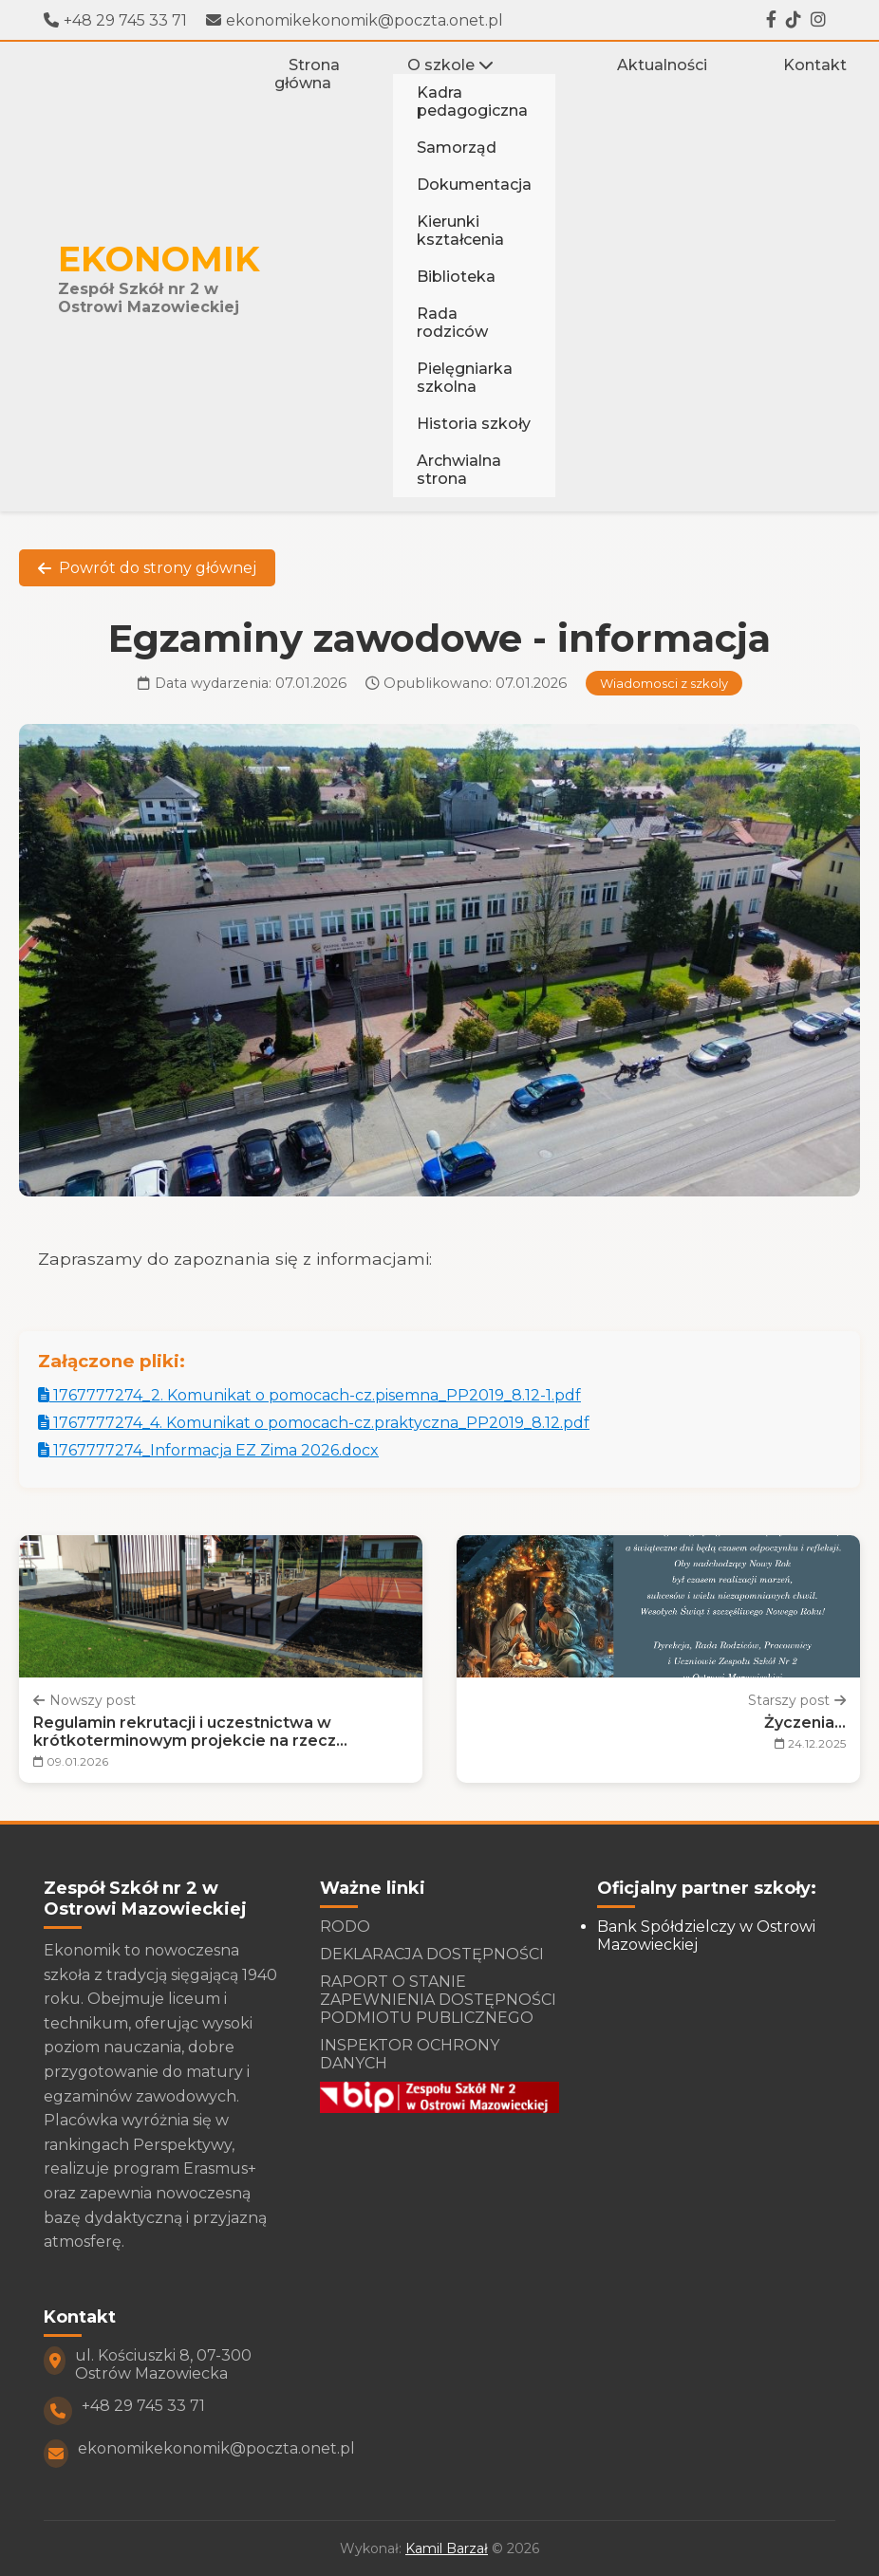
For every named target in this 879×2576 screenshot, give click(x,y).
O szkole (450, 65)
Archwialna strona (459, 470)
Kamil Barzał (446, 2548)
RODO (345, 1927)
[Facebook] (771, 19)
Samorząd (456, 148)
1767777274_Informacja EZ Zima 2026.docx (208, 1450)
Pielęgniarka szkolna (465, 378)
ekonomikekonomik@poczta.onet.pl (354, 20)
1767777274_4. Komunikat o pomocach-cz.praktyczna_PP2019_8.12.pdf (313, 1423)
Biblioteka (456, 277)
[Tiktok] (793, 19)
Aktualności (662, 65)
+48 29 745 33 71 (115, 20)
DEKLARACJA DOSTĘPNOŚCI (432, 1954)
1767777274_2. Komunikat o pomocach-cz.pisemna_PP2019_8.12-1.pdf (309, 1395)
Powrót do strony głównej (147, 568)
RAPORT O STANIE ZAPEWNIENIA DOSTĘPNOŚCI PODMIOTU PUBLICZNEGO (438, 2000)
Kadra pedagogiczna (472, 101)
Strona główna (307, 74)
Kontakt (815, 65)
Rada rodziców (452, 323)
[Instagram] (818, 19)
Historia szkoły (474, 424)
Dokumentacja (474, 185)
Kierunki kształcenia (460, 231)
